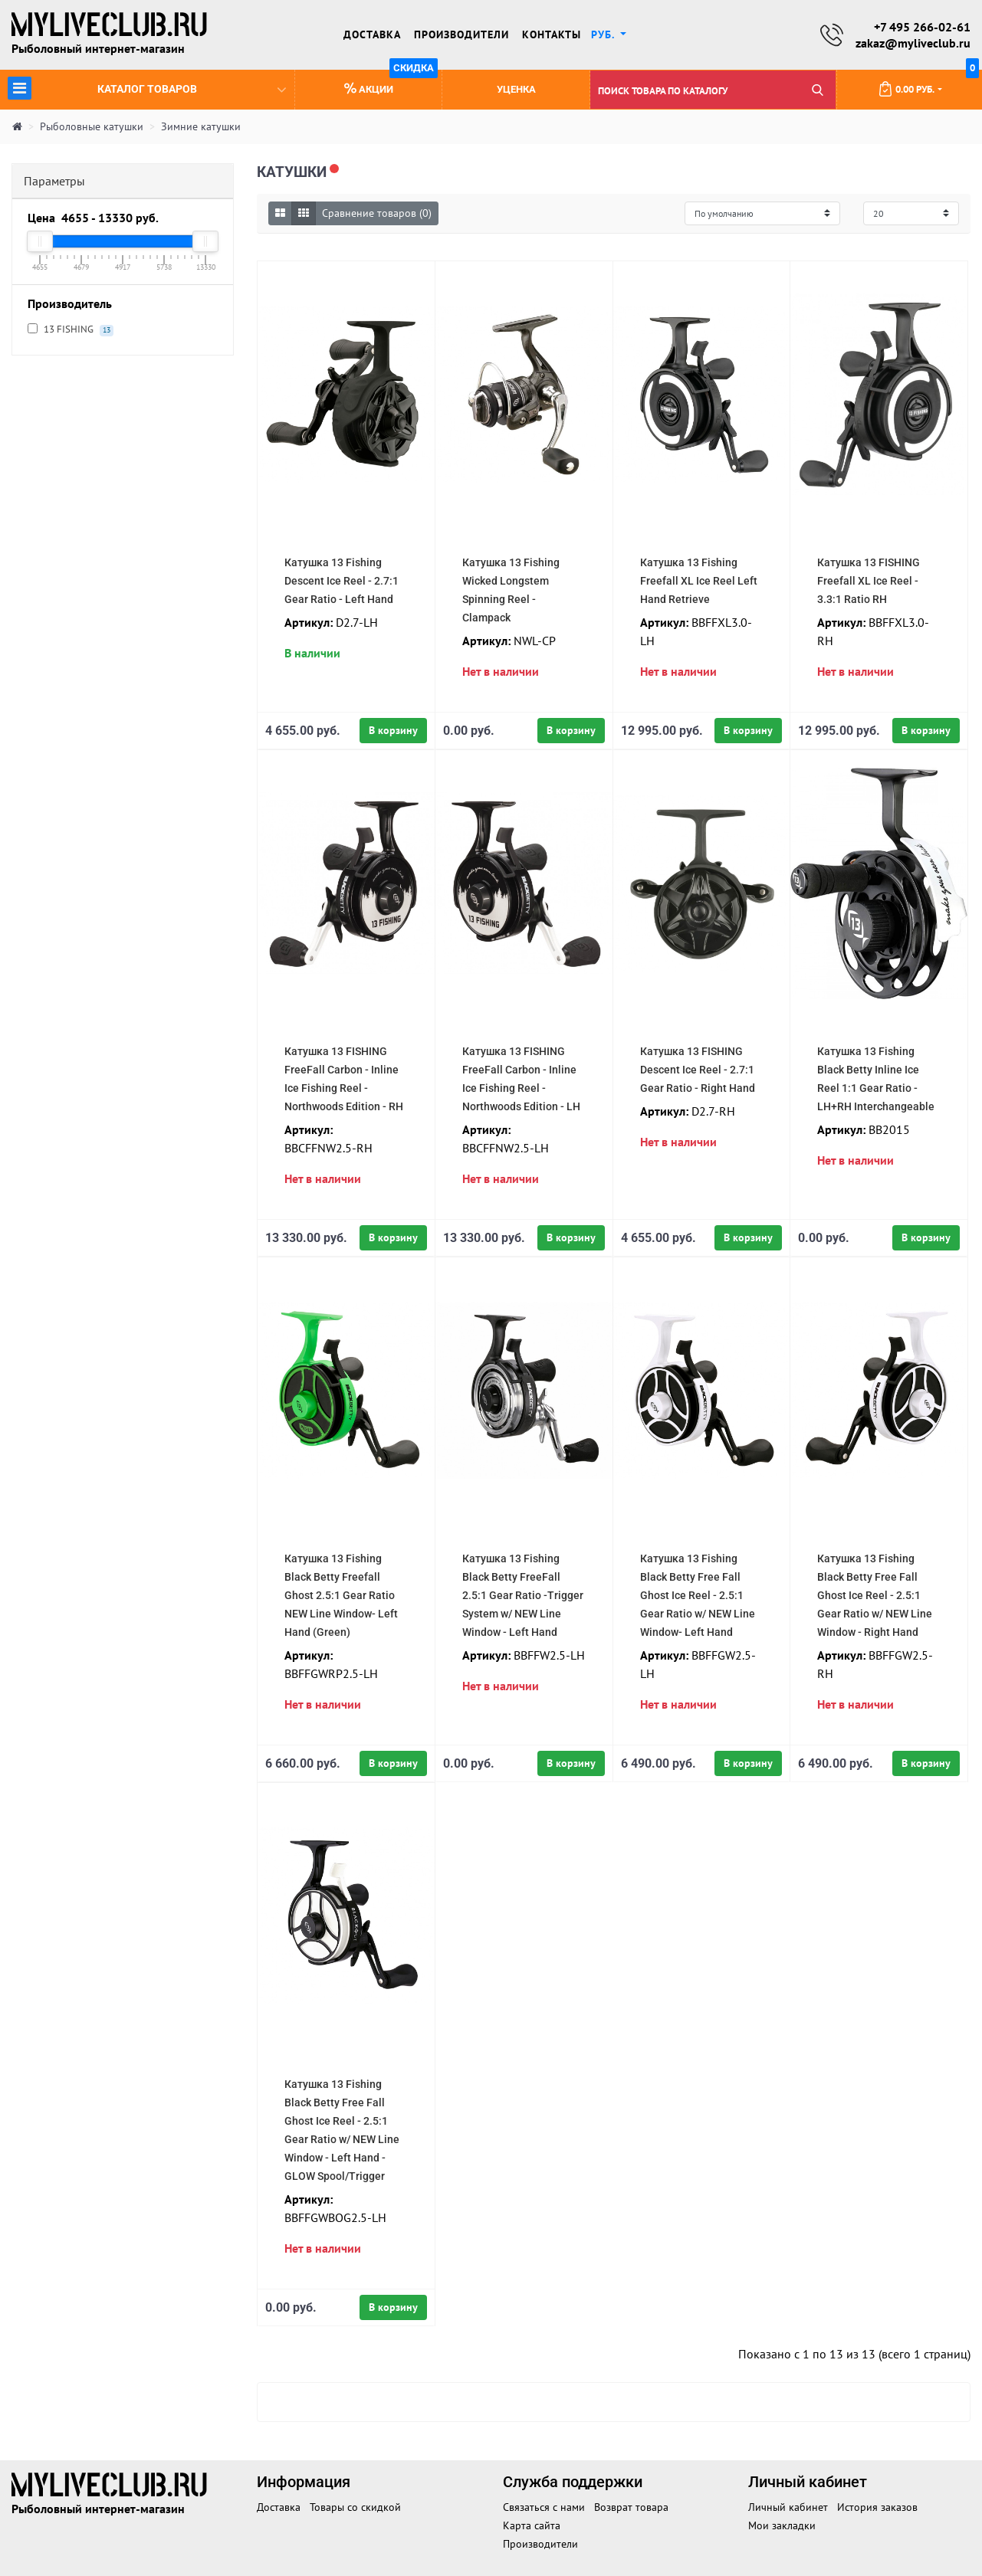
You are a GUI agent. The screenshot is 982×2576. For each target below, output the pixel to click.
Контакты (551, 34)
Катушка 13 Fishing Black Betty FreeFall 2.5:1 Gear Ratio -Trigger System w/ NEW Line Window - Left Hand (522, 1595)
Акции (391, 83)
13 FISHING (70, 330)
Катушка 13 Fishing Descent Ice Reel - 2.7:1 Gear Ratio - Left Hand (341, 580)
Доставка (372, 34)
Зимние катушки (201, 127)
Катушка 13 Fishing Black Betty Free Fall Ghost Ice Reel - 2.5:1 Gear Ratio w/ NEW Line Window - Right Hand (874, 1595)
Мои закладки (782, 2525)
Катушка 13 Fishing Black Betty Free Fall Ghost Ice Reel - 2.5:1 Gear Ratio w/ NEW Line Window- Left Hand (697, 1595)
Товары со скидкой (355, 2507)
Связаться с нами (544, 2507)
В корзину (393, 730)
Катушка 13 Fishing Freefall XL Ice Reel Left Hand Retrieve (698, 580)
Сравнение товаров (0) (377, 213)
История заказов (877, 2507)
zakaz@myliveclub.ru (913, 43)
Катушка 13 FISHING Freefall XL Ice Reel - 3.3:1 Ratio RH (868, 580)
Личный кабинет (788, 2507)
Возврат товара (631, 2507)
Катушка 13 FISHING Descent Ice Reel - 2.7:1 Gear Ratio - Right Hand (697, 1069)
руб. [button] (604, 34)
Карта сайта (531, 2525)
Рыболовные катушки (91, 127)
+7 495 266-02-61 (922, 26)
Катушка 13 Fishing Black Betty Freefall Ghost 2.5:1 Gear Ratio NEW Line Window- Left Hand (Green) (341, 1595)
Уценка (516, 90)
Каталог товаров (147, 88)
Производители (461, 34)
